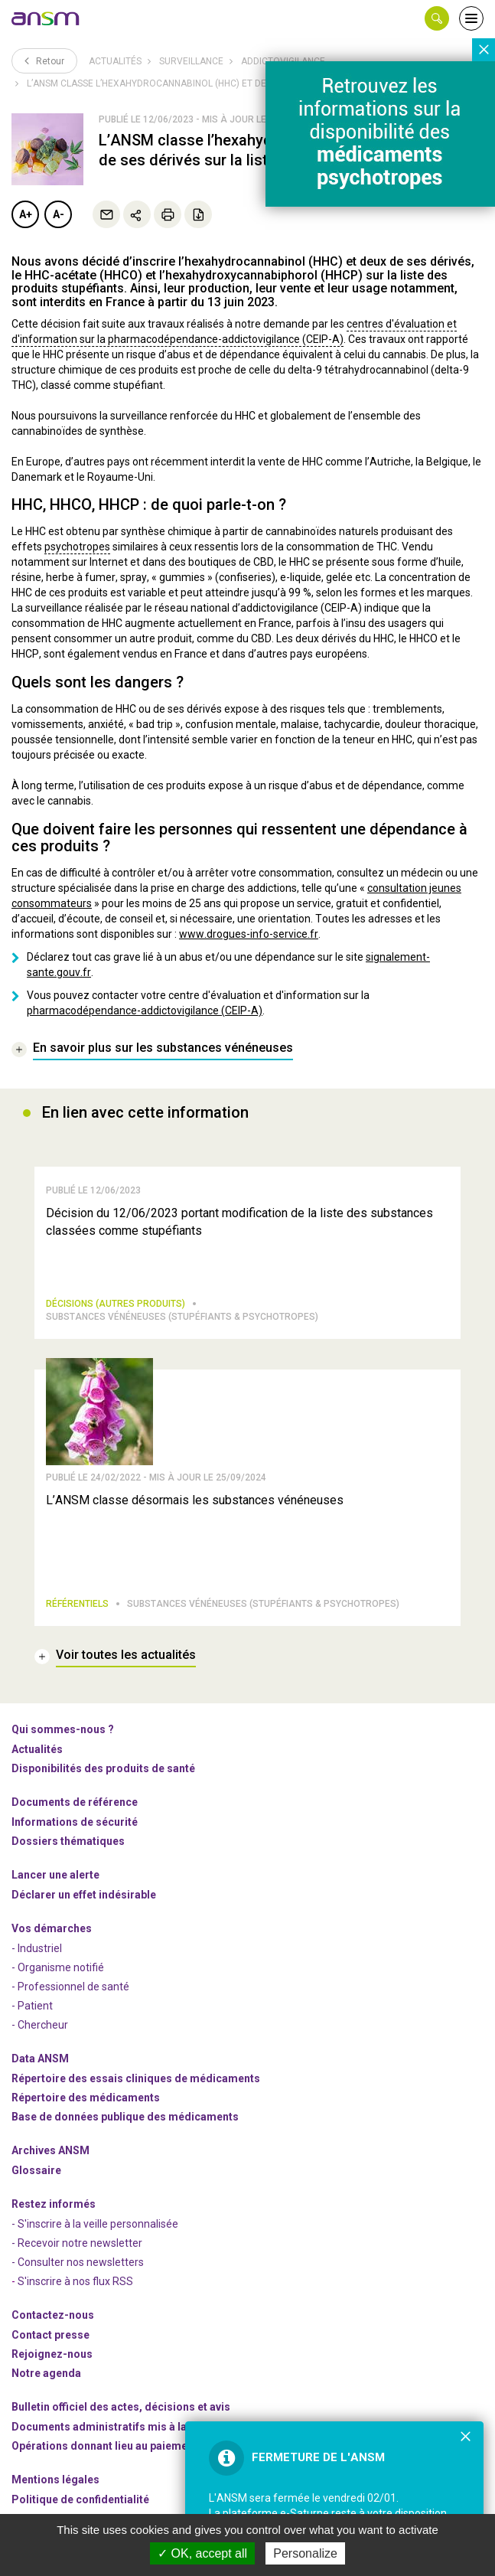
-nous (52, 2354)
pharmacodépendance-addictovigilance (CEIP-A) (144, 1010)
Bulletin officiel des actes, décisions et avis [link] (120, 2407)
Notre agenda (46, 2373)
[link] (46, 18)
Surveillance (191, 61)
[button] (437, 18)
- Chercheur (39, 2025)
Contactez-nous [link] (52, 2315)
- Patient (32, 2006)
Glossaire (36, 2170)
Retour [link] (44, 60)
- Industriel (36, 1948)
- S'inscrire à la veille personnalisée (94, 2224)
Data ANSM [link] (40, 2058)
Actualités (115, 61)
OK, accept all (202, 2553)
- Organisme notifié (57, 1967)
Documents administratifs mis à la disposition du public (153, 2427)
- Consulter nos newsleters (77, 2262)
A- (58, 214)
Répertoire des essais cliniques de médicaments (135, 2078)
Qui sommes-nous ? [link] (62, 1729)
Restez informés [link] (53, 2204)
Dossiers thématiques (68, 1841)
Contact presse (50, 2335)
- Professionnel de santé (70, 1986)
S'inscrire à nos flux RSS (75, 2281)
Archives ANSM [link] (50, 2150)
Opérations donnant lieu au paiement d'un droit (130, 2446)
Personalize (305, 2553)
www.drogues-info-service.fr (248, 934)
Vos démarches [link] (51, 1928)
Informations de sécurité (74, 1822)
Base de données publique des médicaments (125, 2117)
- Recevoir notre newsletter (76, 2243)
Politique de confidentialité (80, 2499)
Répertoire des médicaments (85, 2097)
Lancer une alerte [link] (55, 1875)
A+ (25, 214)
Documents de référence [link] (74, 1802)
